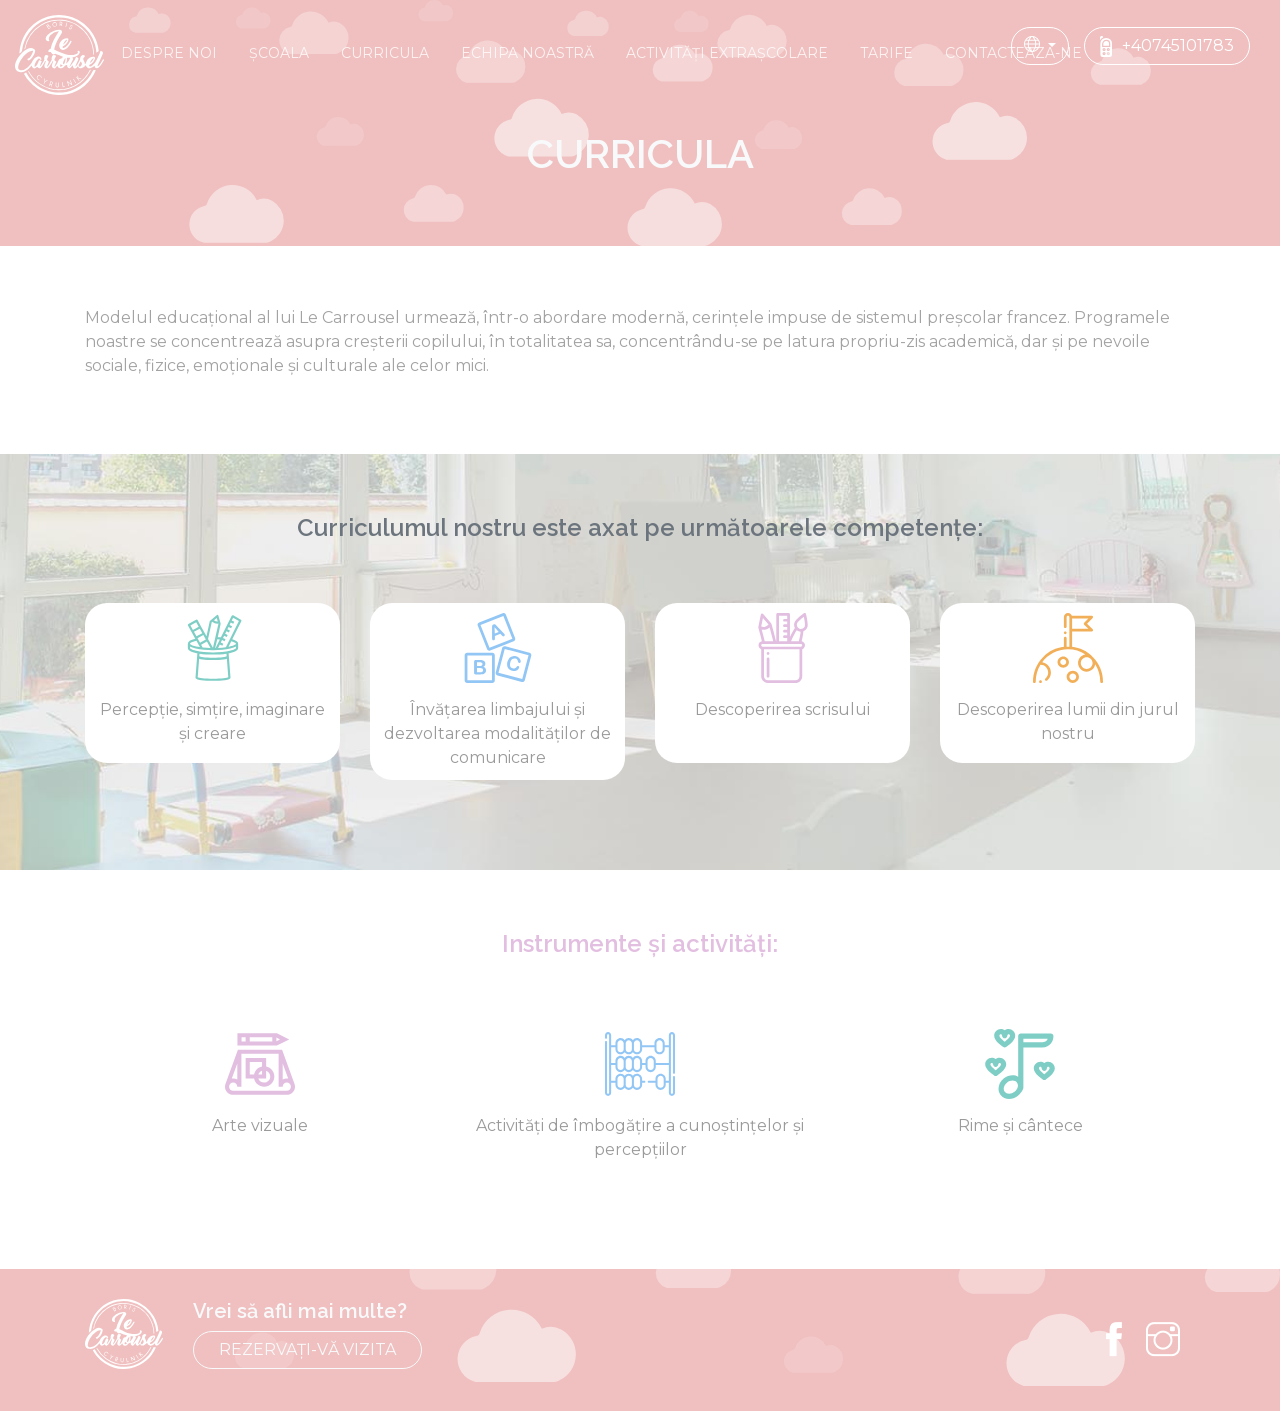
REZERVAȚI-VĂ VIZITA (307, 1349)
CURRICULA (385, 53)
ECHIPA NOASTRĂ (527, 53)
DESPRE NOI (169, 53)
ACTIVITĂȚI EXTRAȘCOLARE (727, 53)
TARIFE (886, 53)
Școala (279, 53)
